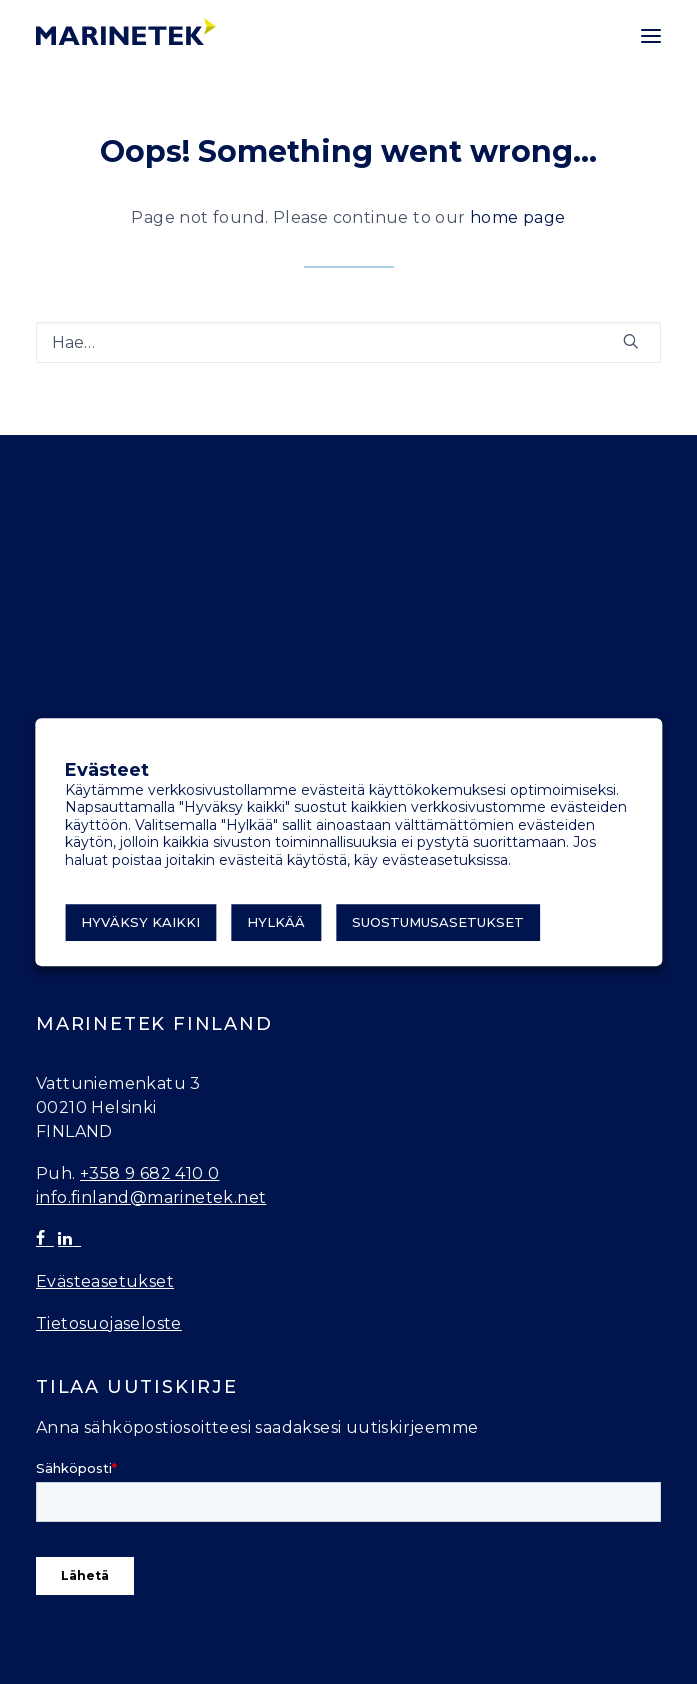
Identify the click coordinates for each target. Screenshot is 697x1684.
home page (518, 217)
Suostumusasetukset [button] (438, 922)
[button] (651, 36)
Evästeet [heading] (107, 770)
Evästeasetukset (105, 1281)
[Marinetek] (126, 31)
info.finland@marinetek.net (151, 1197)
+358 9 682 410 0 (149, 1173)
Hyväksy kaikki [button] (140, 922)
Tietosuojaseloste (109, 1323)
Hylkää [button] (276, 922)
